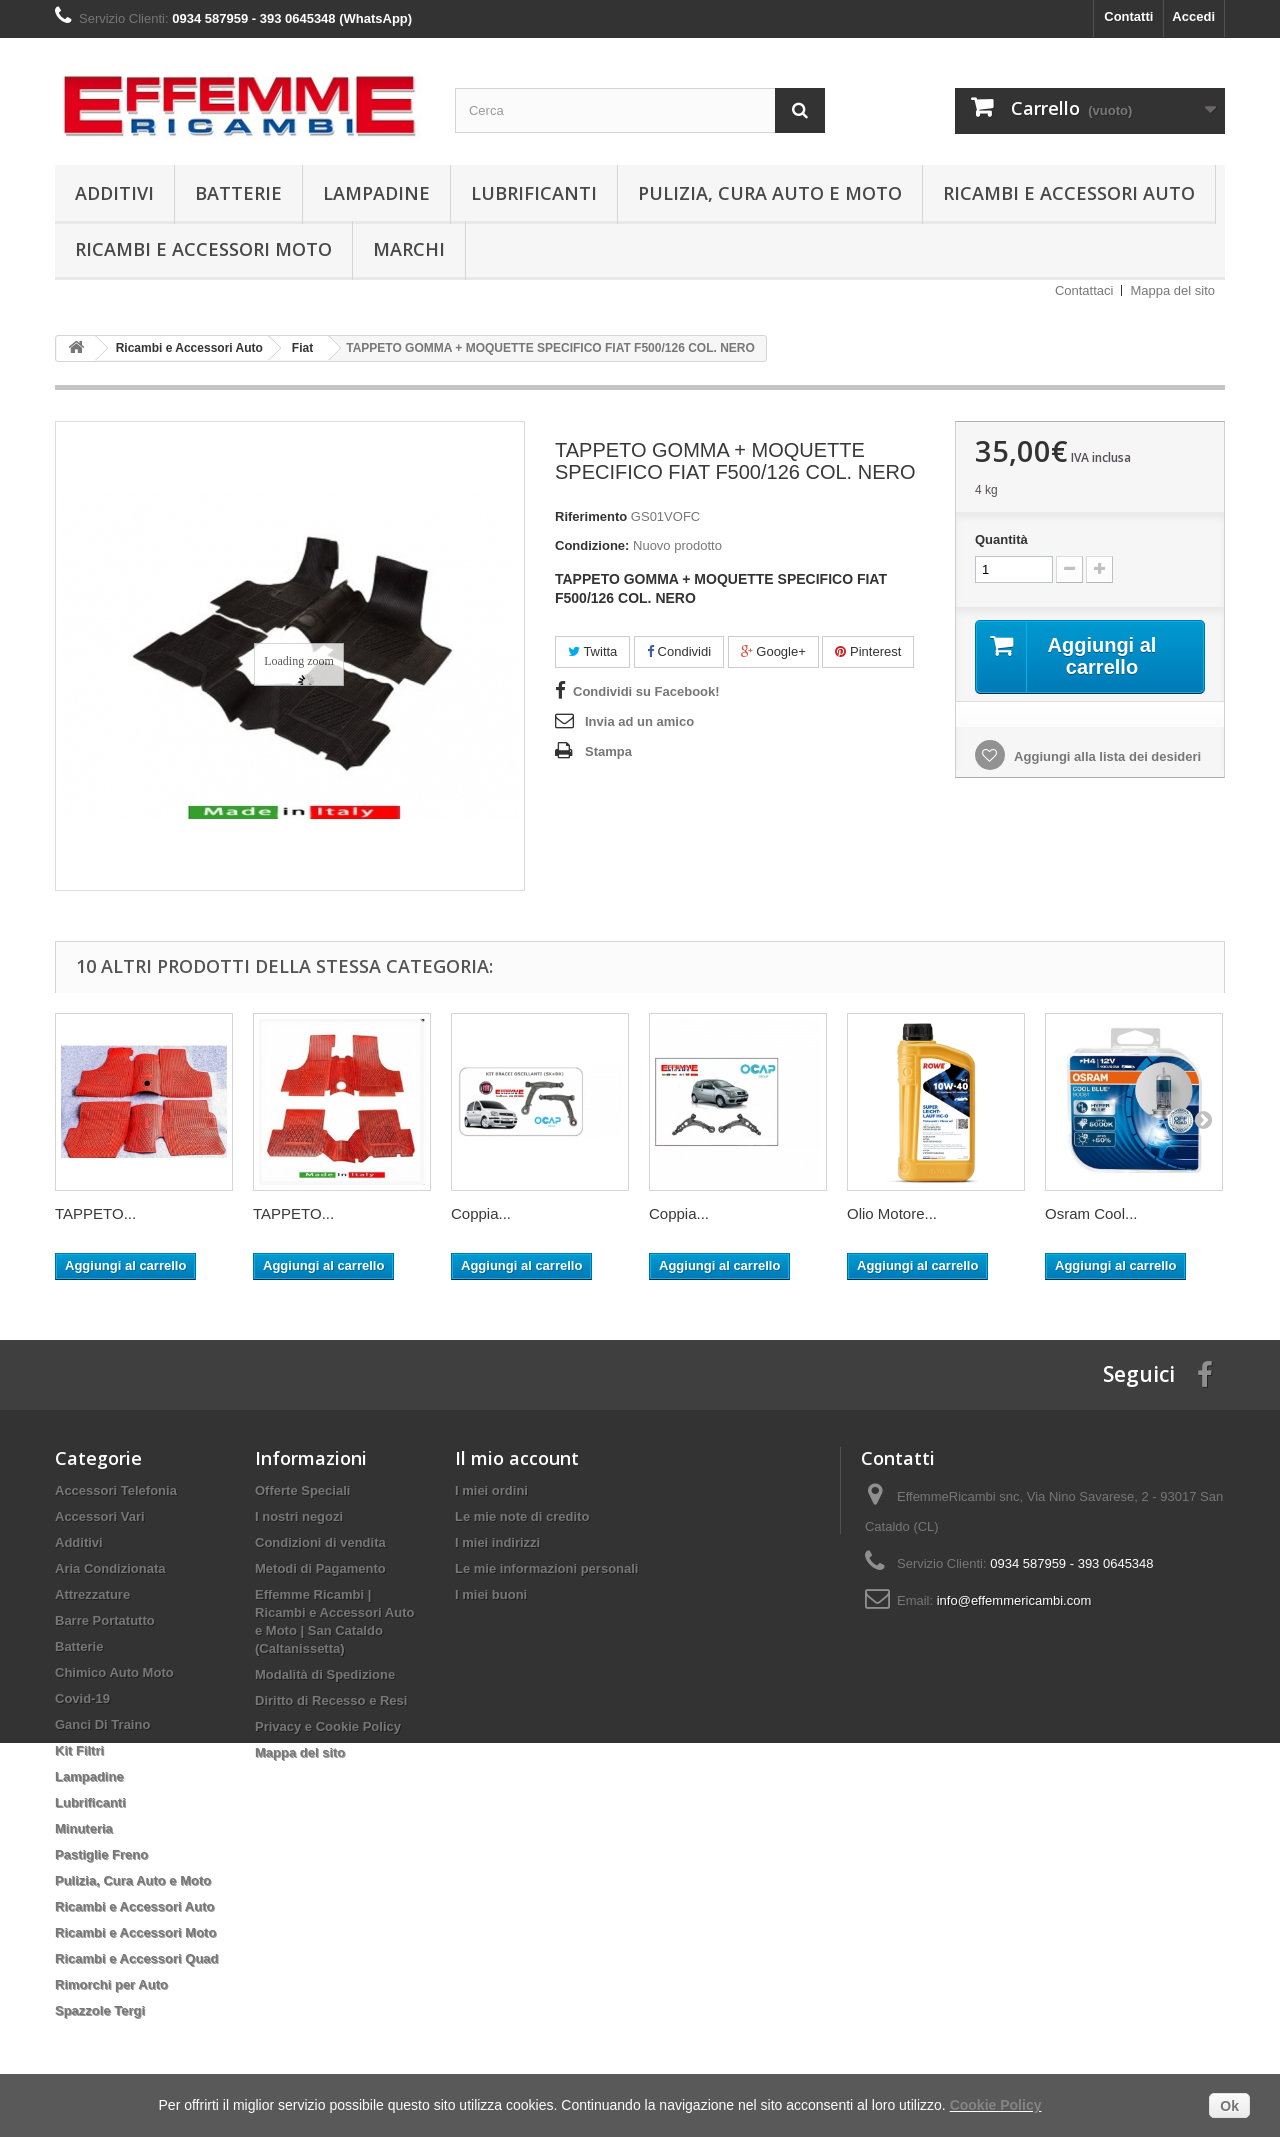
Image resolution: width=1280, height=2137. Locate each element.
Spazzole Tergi (100, 2010)
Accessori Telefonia (116, 1490)
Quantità (1001, 539)
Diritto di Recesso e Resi (331, 1700)
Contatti (1128, 16)
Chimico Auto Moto (114, 1672)
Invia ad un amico (639, 721)
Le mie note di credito (522, 1516)
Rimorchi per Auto (111, 1984)
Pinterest (868, 651)
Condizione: (592, 545)
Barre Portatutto (105, 1620)
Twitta (592, 651)
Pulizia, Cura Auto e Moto (770, 193)
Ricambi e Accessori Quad (137, 1958)
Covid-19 (82, 1698)
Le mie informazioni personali (546, 1568)
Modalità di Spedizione (325, 1674)
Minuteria (84, 1828)
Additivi (114, 193)
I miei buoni (491, 1594)
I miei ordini (491, 1490)
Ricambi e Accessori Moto (203, 249)
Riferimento (591, 516)
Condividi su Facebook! (646, 691)
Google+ (773, 651)
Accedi (1193, 16)
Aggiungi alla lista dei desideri (1106, 756)
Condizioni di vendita (320, 1542)
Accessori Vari (100, 1516)
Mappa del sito (1172, 290)
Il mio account (517, 1458)
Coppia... (481, 1213)
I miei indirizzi (497, 1542)
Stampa (608, 751)
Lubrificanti (534, 193)
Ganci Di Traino (102, 1724)
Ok (1229, 2106)
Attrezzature (92, 1594)
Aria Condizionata (110, 1568)
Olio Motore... (892, 1213)
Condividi (679, 651)
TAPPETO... (95, 1213)
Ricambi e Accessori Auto (1069, 193)
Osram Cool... (1091, 1213)
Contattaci (1084, 290)
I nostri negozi (299, 1516)
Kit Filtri (79, 1750)
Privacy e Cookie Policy (328, 1726)
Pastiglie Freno (101, 1854)
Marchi (409, 249)
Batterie (238, 193)
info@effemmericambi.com (1014, 1600)
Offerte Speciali (302, 1490)
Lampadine (376, 193)
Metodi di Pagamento (320, 1568)
